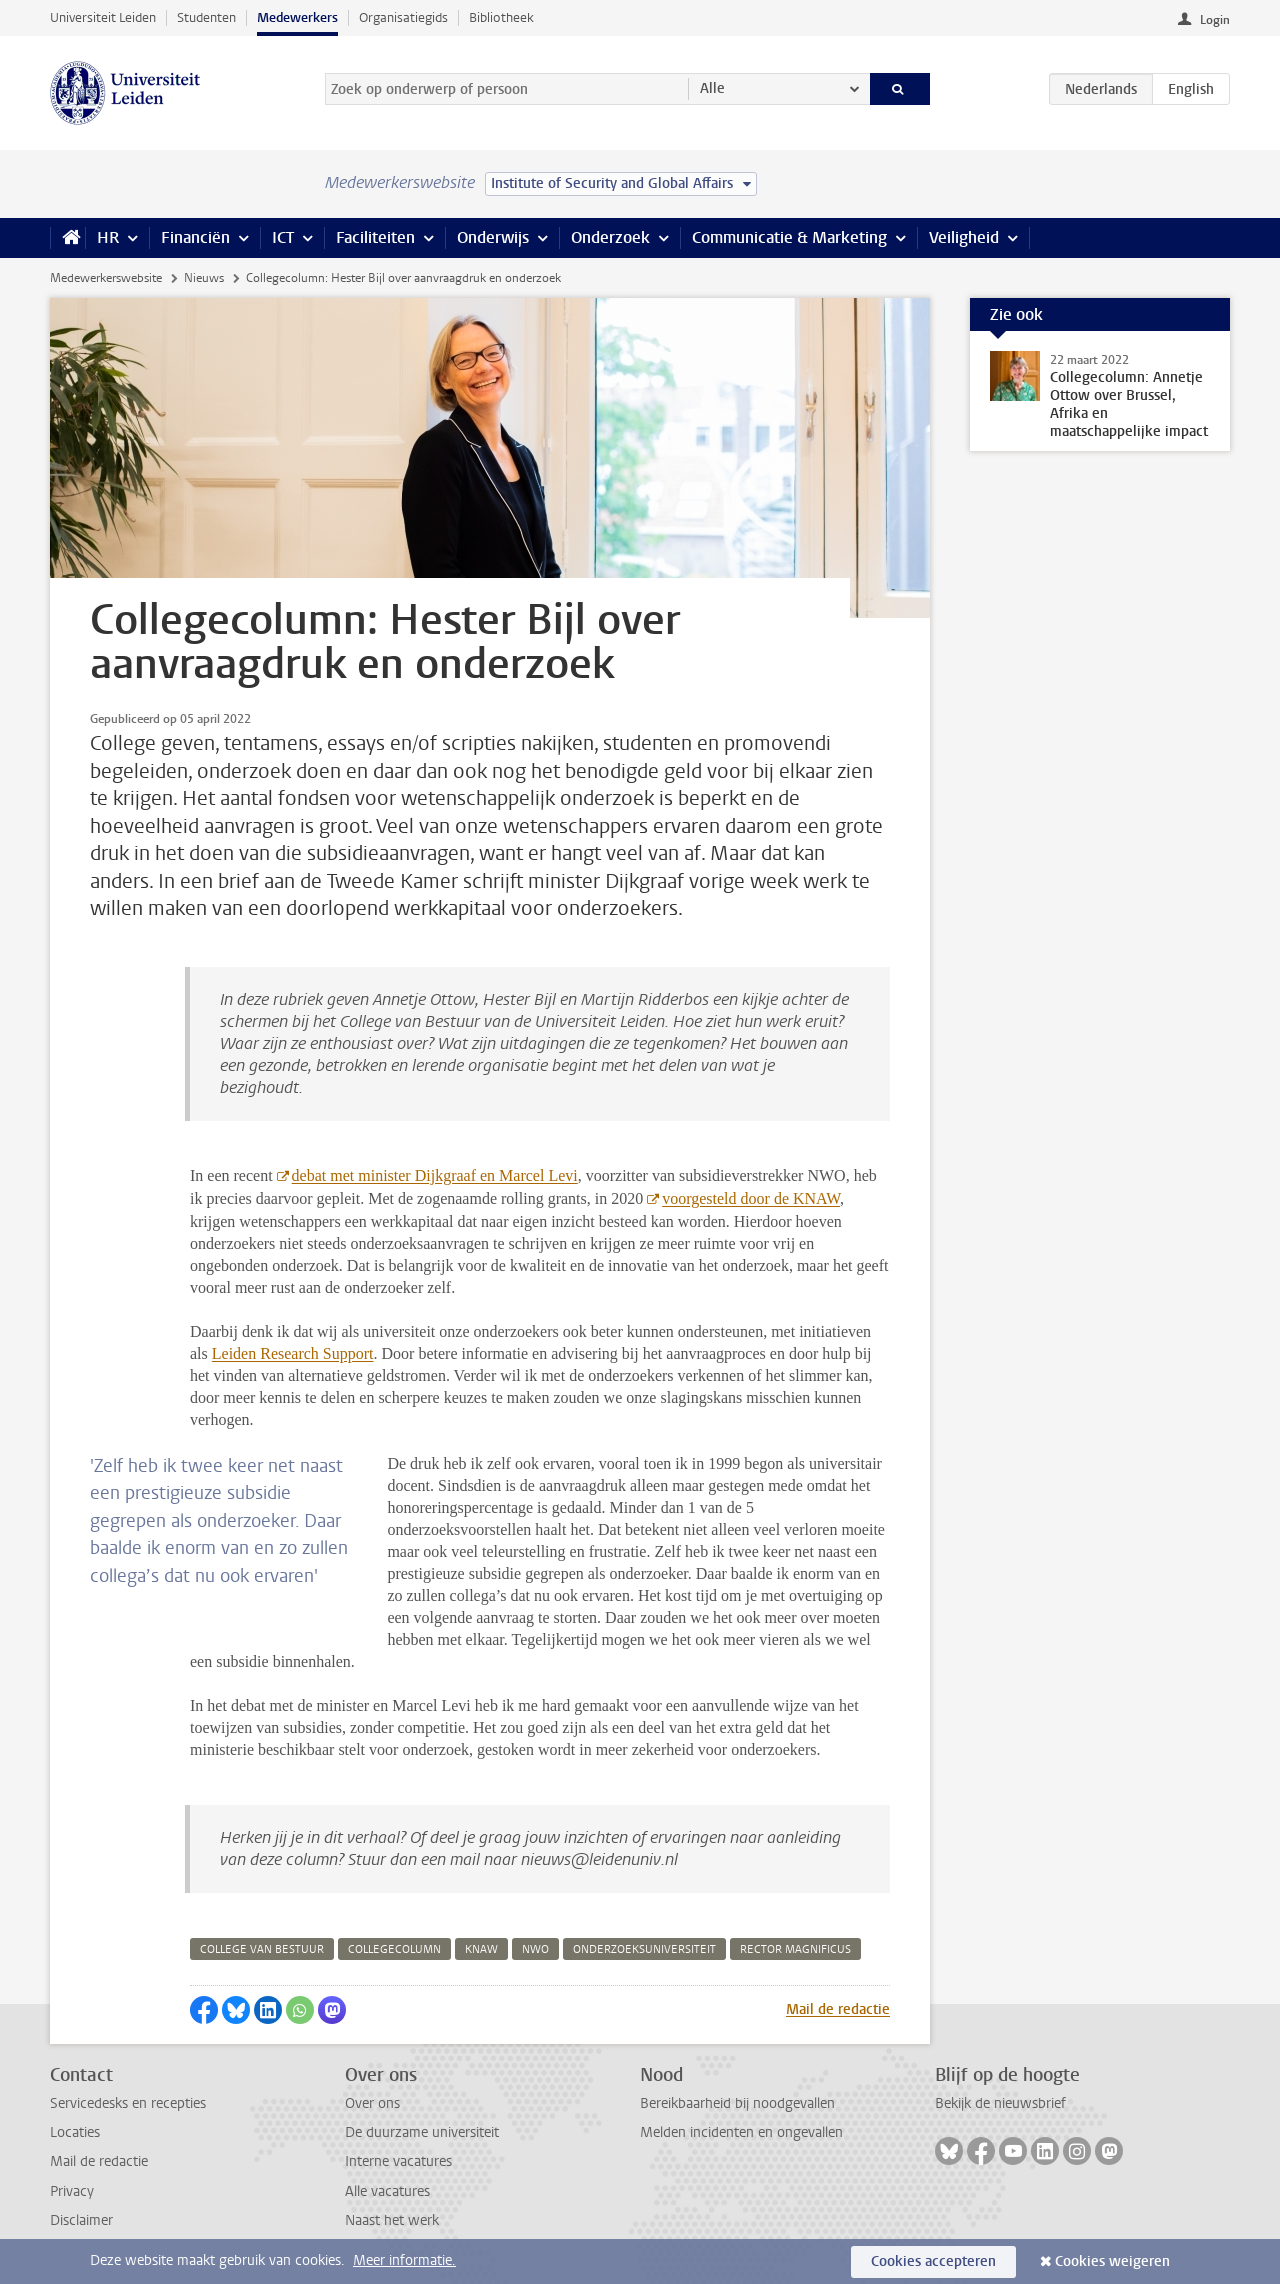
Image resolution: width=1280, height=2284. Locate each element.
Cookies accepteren (933, 2261)
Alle (712, 88)
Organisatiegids (403, 17)
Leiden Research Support (293, 1353)
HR (108, 237)
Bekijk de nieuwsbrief (1000, 2103)
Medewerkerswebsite (106, 278)
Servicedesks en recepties (128, 2103)
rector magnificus (795, 1949)
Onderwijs (493, 237)
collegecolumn (394, 1949)
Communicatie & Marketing (789, 237)
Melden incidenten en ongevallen (741, 2132)
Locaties (75, 2132)
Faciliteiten (375, 237)
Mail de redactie (838, 2009)
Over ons (372, 2103)
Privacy (72, 2191)
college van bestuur (262, 1949)
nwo (535, 1949)
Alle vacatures (387, 2191)
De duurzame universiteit (422, 2132)
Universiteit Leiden (103, 17)
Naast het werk (392, 2220)
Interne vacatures (398, 2161)
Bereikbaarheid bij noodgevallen (737, 2103)
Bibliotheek (501, 17)
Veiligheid (964, 237)
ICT (283, 237)
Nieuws (204, 278)
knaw (481, 1949)
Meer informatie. (404, 2260)
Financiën (195, 237)
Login (1215, 20)
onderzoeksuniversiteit (644, 1949)
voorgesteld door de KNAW (751, 1198)
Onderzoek (610, 237)
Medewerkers (297, 17)
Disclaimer (81, 2220)
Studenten (206, 17)
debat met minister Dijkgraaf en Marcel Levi (435, 1175)
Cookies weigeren (1112, 2261)
